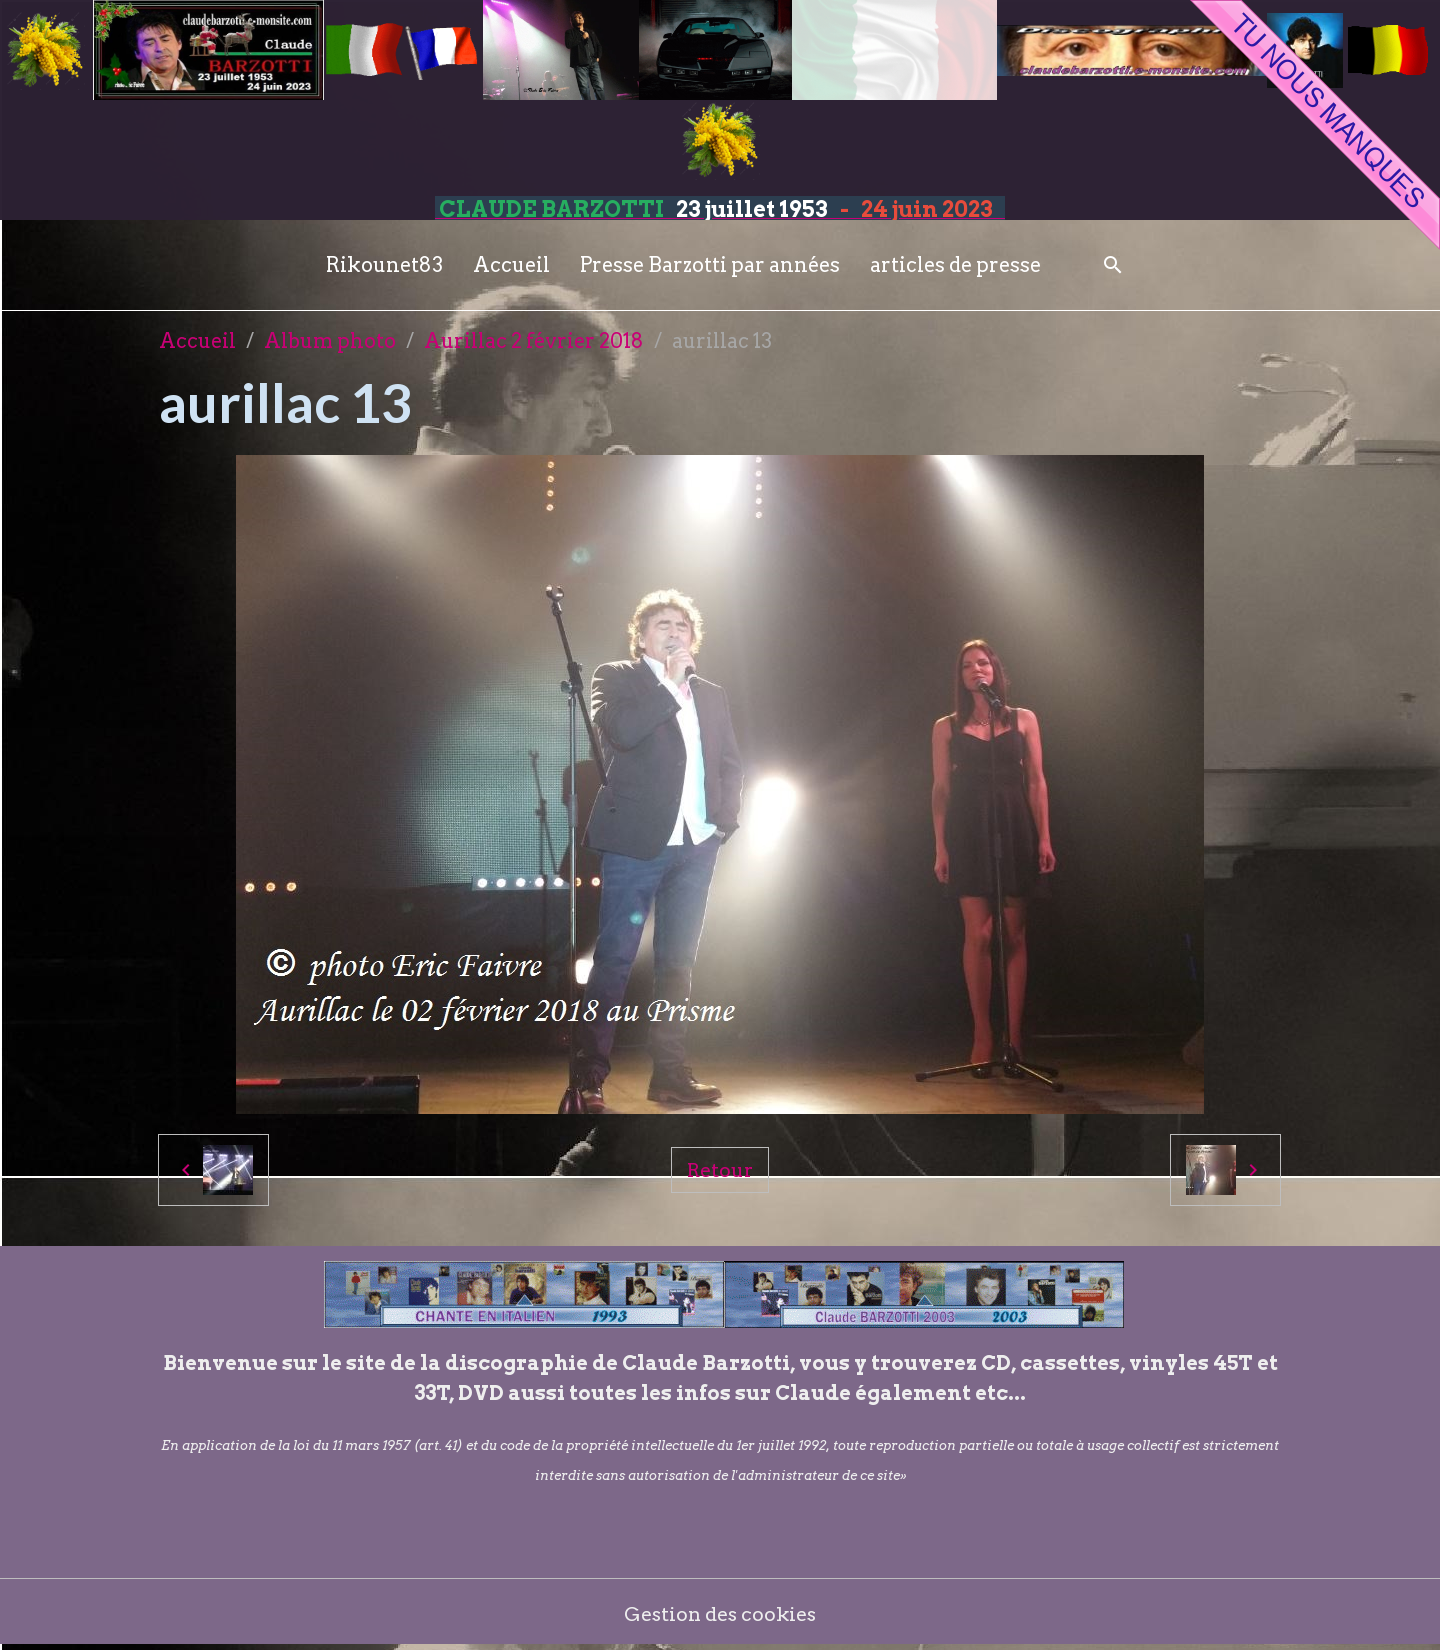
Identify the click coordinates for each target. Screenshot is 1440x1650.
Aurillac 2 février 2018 (534, 341)
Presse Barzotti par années (710, 265)
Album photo (330, 341)
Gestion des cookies (720, 1615)
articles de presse (955, 265)
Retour (720, 1170)
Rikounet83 (384, 265)
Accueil (511, 265)
